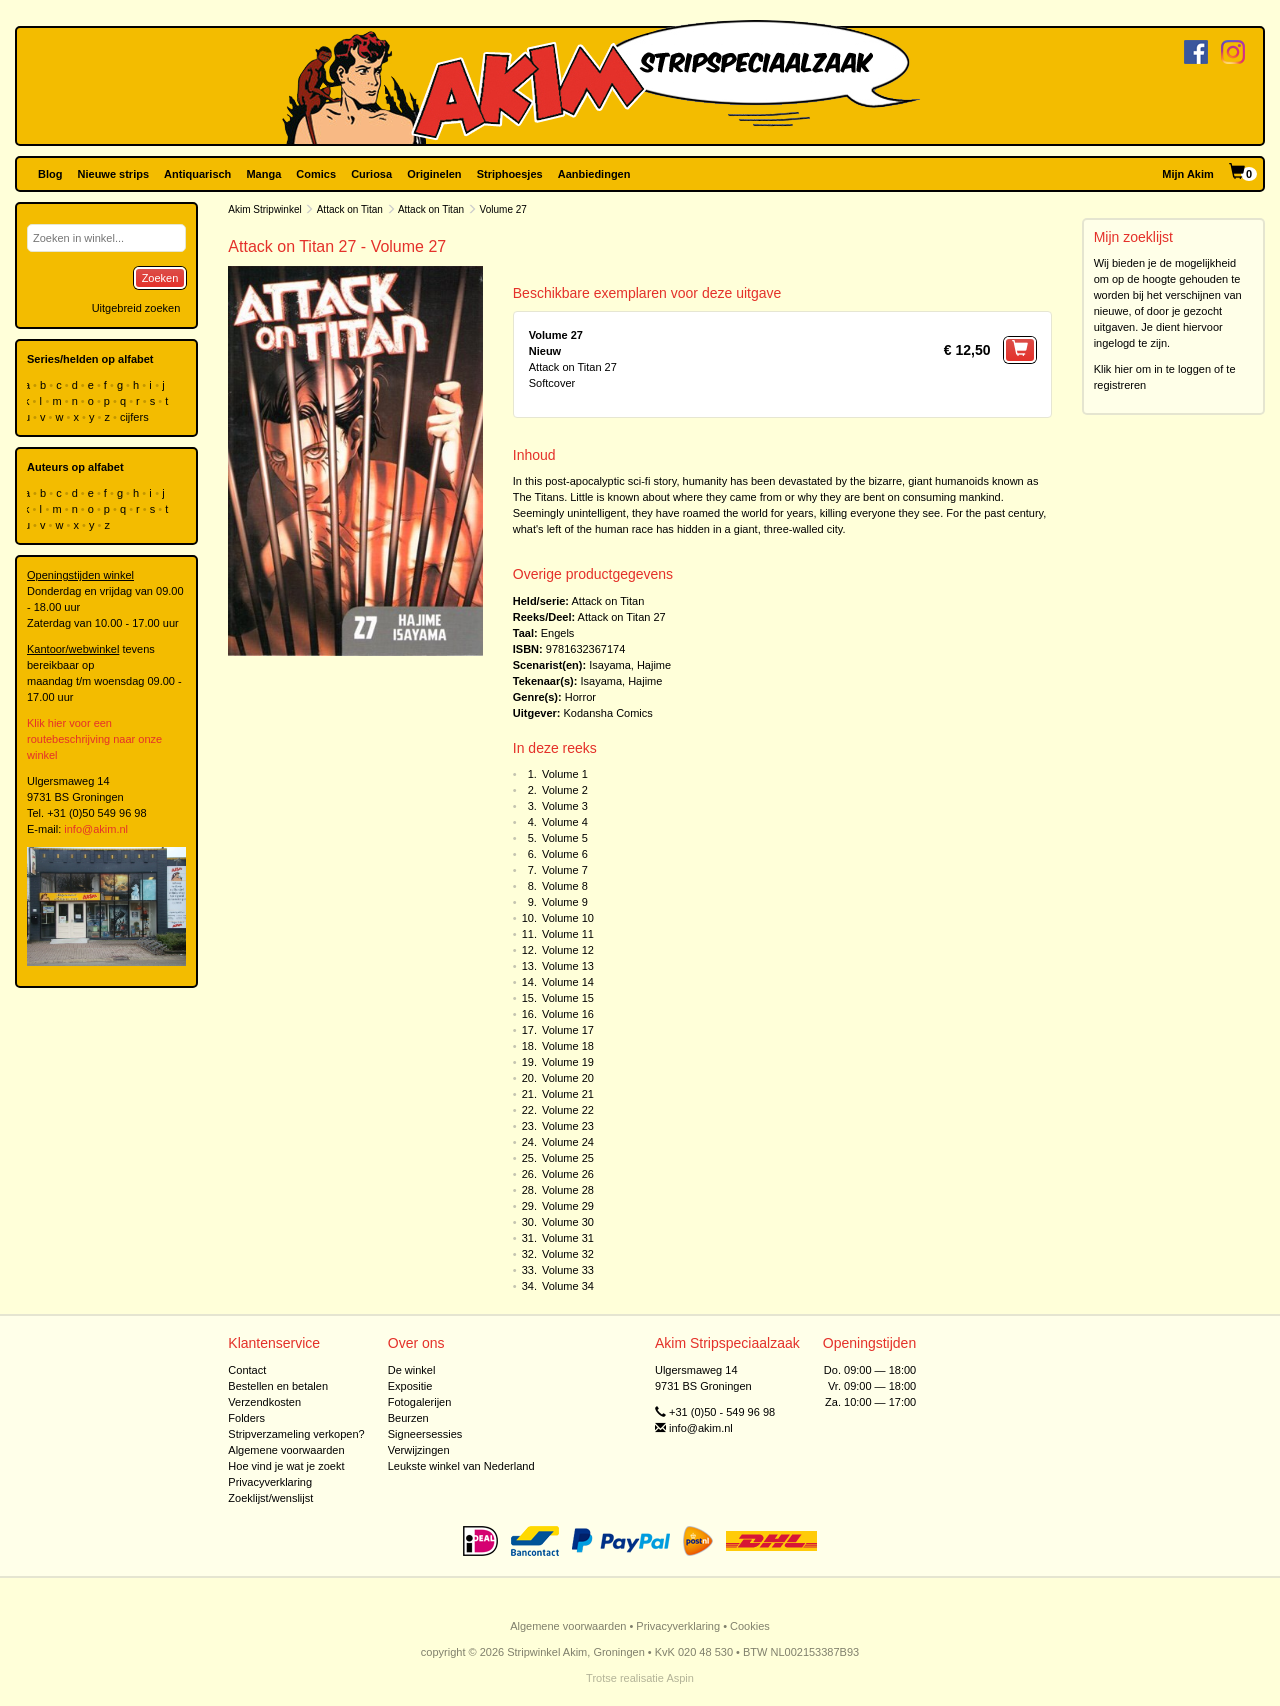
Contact (247, 1370)
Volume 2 (565, 790)
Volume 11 (568, 934)
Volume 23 (568, 1126)
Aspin (680, 1678)
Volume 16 (568, 1014)
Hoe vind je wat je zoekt (286, 1466)
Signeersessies (425, 1434)
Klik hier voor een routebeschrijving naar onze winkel (94, 739)
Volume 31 (568, 1238)
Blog (50, 174)
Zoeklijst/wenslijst (270, 1498)
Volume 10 (568, 918)
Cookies (750, 1626)
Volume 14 (568, 982)
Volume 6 (565, 854)
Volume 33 (568, 1270)
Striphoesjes (510, 174)
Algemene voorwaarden (286, 1450)
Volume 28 (568, 1190)
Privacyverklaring (270, 1482)
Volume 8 (565, 886)
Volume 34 (568, 1286)
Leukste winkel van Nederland (461, 1466)
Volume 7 (565, 870)
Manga (263, 174)
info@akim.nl (96, 829)
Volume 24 (568, 1142)
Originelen (434, 174)
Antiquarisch (197, 174)
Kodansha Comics (608, 713)
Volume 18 (568, 1046)
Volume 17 (568, 1030)
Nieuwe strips (114, 174)
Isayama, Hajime (630, 665)
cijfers (136, 417)
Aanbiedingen (594, 174)
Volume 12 (568, 950)
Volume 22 (568, 1110)
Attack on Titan (350, 209)
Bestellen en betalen (278, 1386)
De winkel (412, 1370)
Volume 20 (568, 1078)
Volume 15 (568, 998)
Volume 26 (568, 1174)
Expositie (410, 1386)
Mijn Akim (1188, 174)
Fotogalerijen (420, 1402)
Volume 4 (565, 822)
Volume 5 (565, 838)
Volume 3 (565, 806)
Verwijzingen (419, 1450)
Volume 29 (568, 1206)
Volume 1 (565, 774)
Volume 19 (568, 1062)
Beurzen (408, 1418)
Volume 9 (565, 902)
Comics (316, 174)
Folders (246, 1418)
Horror (580, 697)
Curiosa (371, 174)
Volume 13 (568, 966)
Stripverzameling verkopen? (296, 1434)
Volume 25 (568, 1158)
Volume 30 (568, 1222)
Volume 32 (568, 1254)
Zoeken (160, 278)
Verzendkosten (264, 1402)
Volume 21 (568, 1094)
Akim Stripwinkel (264, 209)
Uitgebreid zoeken (136, 308)
